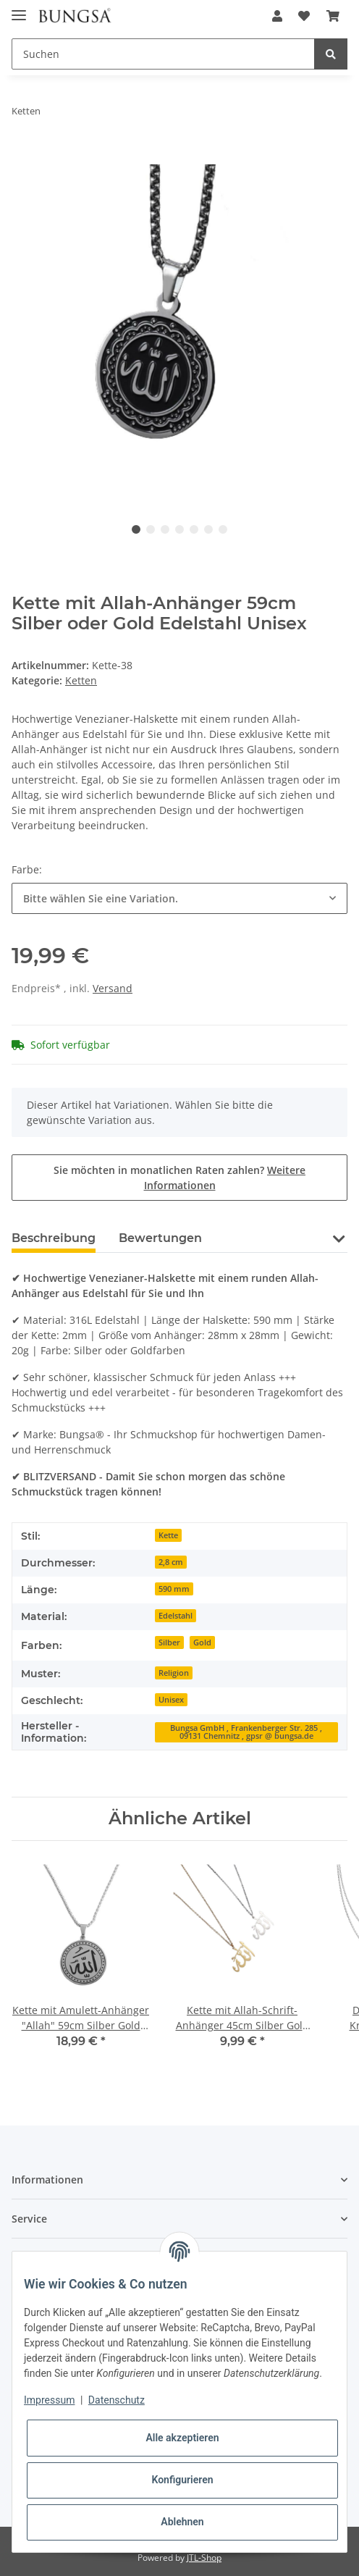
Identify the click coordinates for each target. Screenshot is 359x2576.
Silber (169, 1642)
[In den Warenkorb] (23, 156)
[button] (277, 15)
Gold (202, 1642)
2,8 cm (171, 1562)
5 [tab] (194, 529)
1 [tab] (136, 529)
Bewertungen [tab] (160, 1238)
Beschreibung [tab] (54, 1238)
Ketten (81, 680)
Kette (168, 1535)
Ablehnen (182, 2521)
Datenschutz (116, 2400)
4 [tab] (179, 529)
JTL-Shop (204, 2557)
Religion (174, 1673)
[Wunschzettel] (304, 15)
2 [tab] (150, 529)
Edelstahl (176, 1616)
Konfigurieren (182, 2479)
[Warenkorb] (332, 15)
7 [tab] (223, 529)
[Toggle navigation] (19, 9)
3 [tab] (165, 529)
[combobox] (179, 898)
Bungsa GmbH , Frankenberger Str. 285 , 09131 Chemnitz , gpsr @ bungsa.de (246, 1732)
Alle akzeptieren (182, 2437)
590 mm (174, 1589)
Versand (112, 988)
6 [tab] (208, 529)
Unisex (171, 1700)
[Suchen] (163, 54)
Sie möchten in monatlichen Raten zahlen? (179, 1177)
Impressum (49, 2400)
